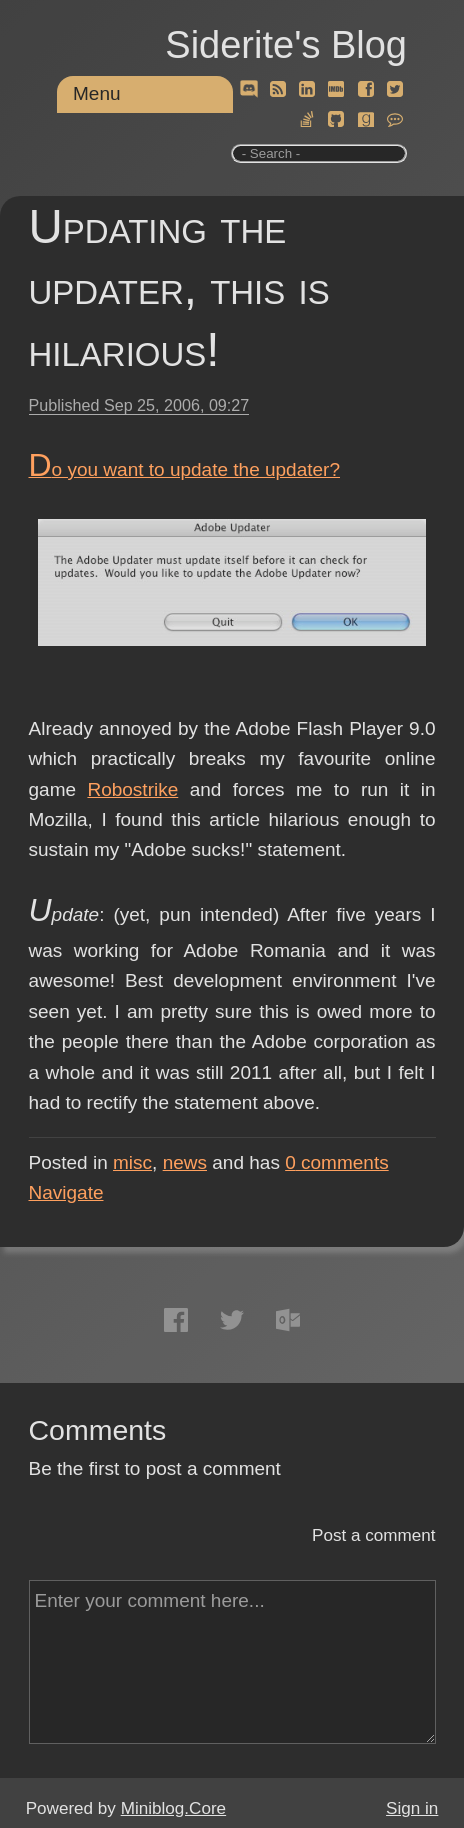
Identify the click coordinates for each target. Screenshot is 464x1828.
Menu (97, 93)
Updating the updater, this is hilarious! (179, 288)
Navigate (66, 1192)
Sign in (412, 1808)
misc (132, 1162)
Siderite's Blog (286, 45)
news (185, 1162)
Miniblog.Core (173, 1808)
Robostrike (132, 789)
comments (337, 1162)
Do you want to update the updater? (185, 469)
